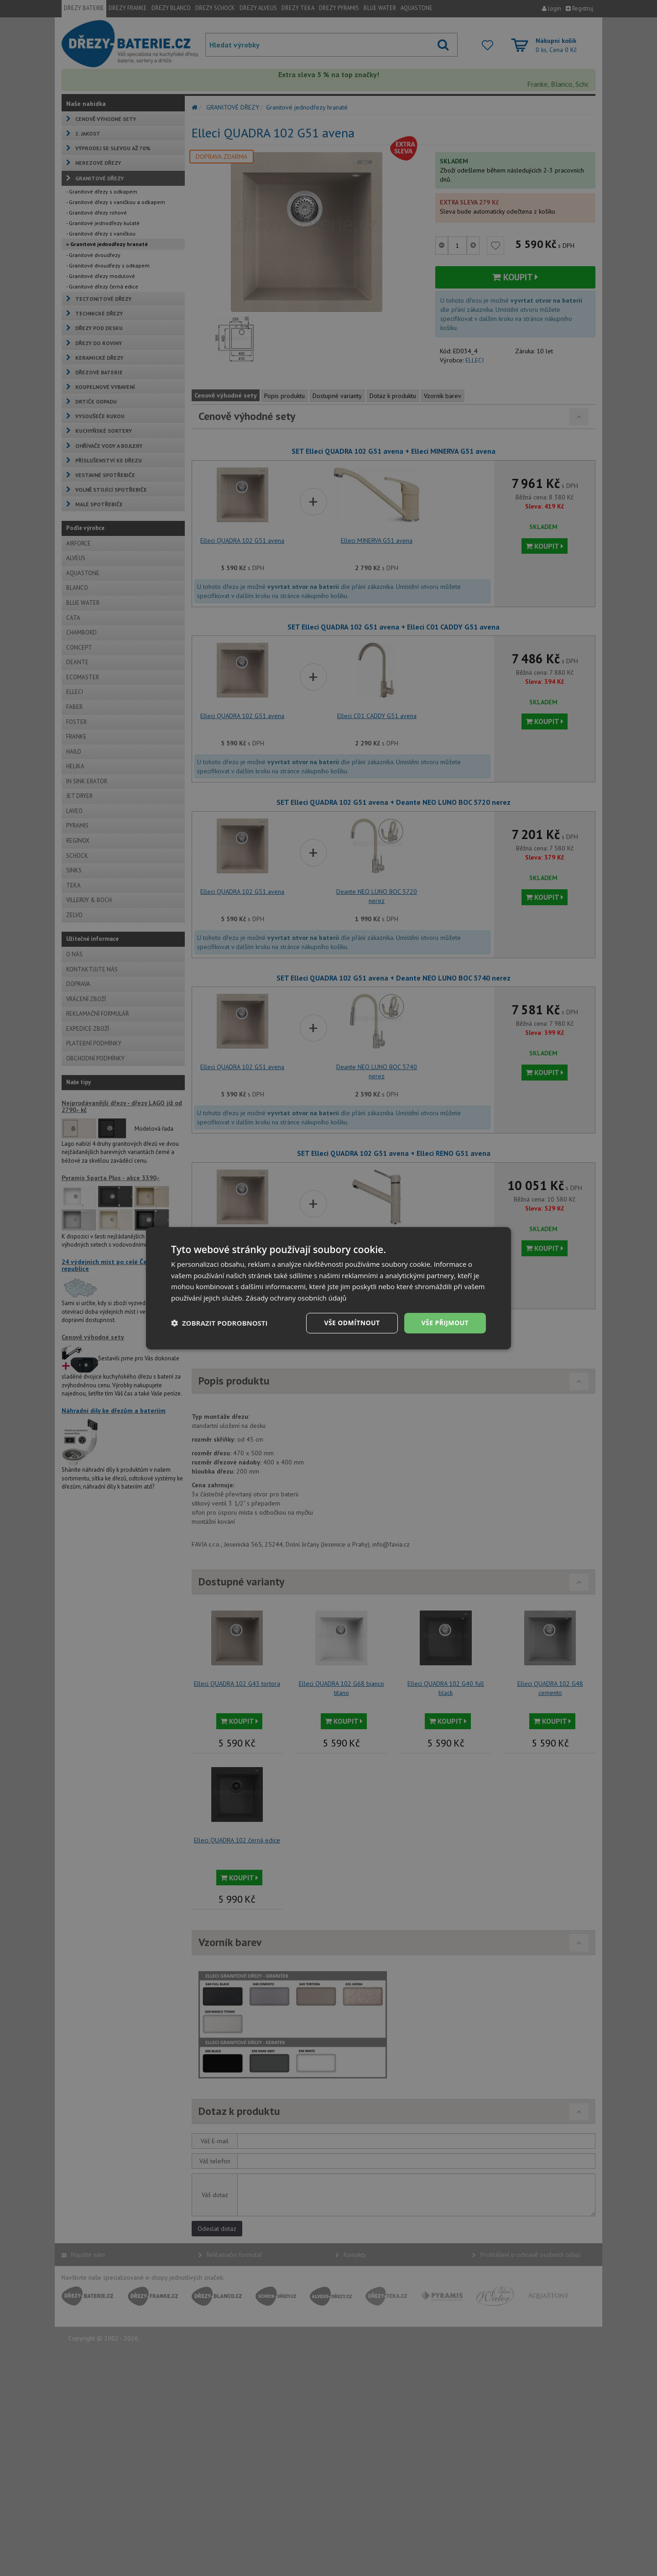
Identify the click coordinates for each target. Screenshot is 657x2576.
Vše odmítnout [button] (352, 1322)
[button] (219, 1323)
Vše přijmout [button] (445, 1322)
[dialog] (328, 1288)
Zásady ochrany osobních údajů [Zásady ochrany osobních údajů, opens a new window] (296, 1297)
